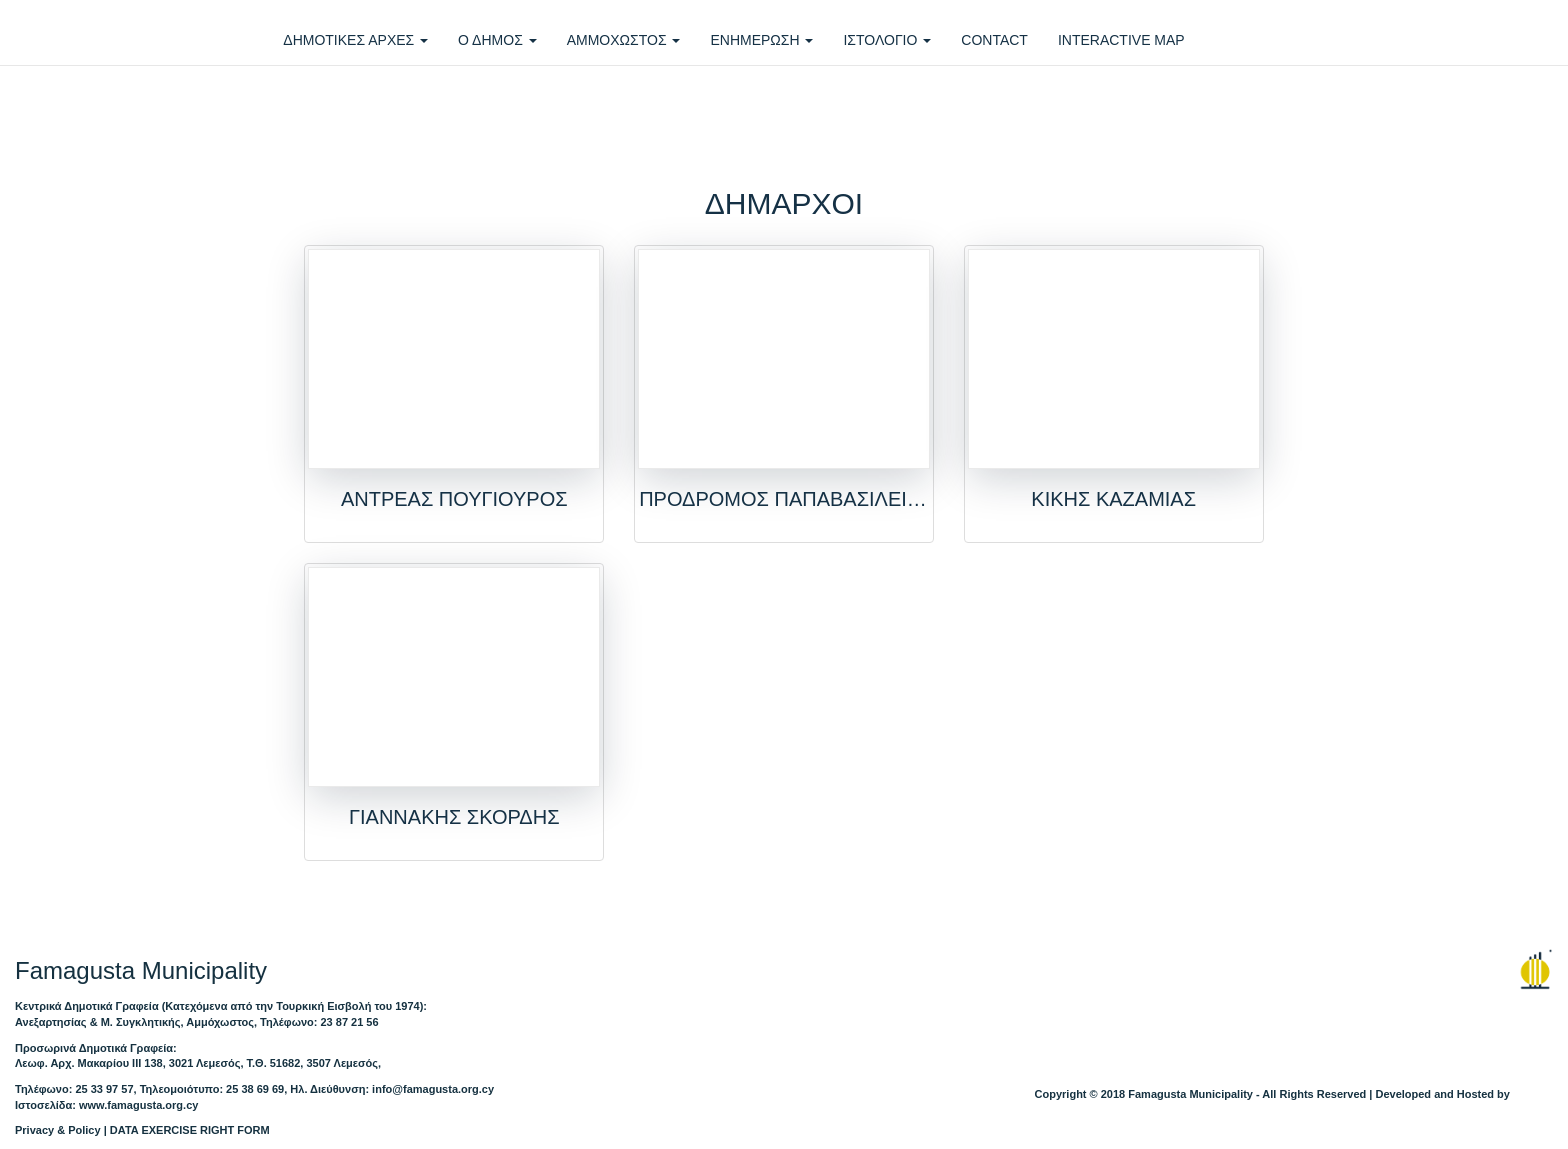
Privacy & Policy (58, 1130)
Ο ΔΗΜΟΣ (497, 40)
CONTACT (994, 40)
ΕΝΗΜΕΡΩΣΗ (761, 40)
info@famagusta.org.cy (433, 1089)
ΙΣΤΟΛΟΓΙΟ (887, 40)
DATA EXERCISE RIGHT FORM (190, 1130)
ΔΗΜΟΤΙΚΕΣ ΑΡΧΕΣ (355, 40)
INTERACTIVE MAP (1121, 40)
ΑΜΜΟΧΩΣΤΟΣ (624, 40)
